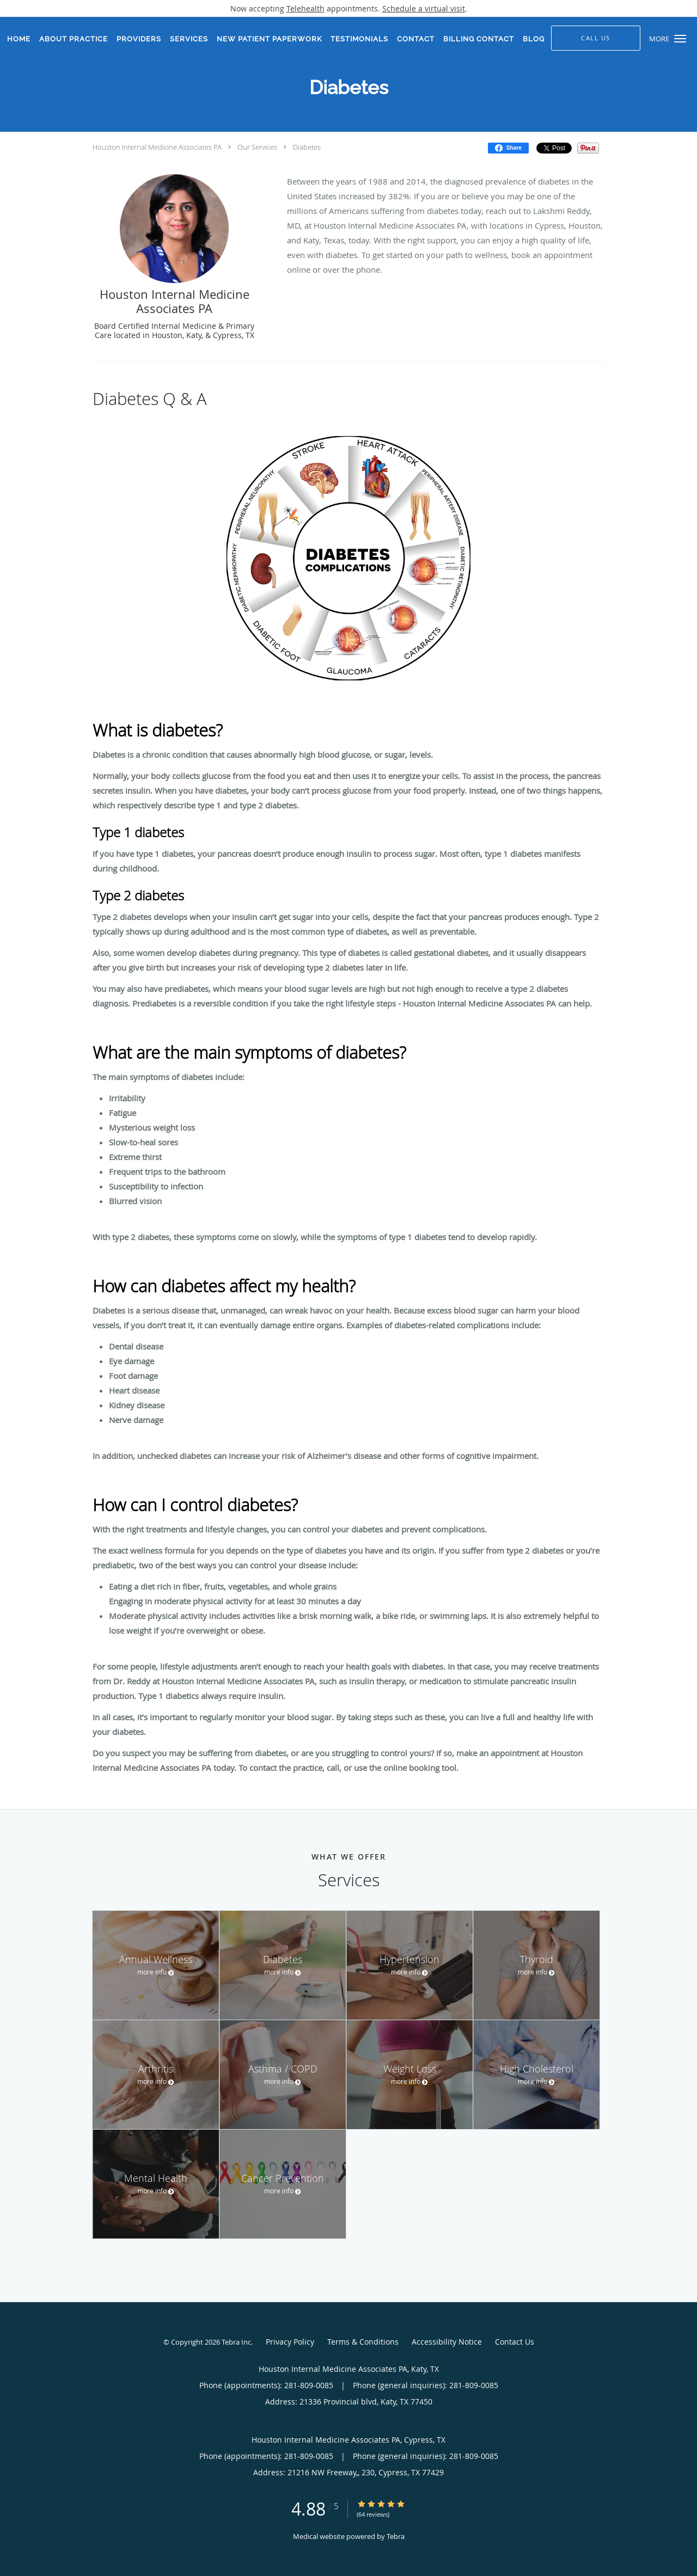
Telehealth (305, 8)
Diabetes (307, 147)
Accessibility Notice (447, 2341)
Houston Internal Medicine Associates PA (157, 147)
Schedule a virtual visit (423, 8)
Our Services (257, 147)
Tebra (396, 2536)
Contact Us (514, 2341)
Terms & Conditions (363, 2341)
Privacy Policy (290, 2341)
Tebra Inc (236, 2342)
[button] (680, 38)
